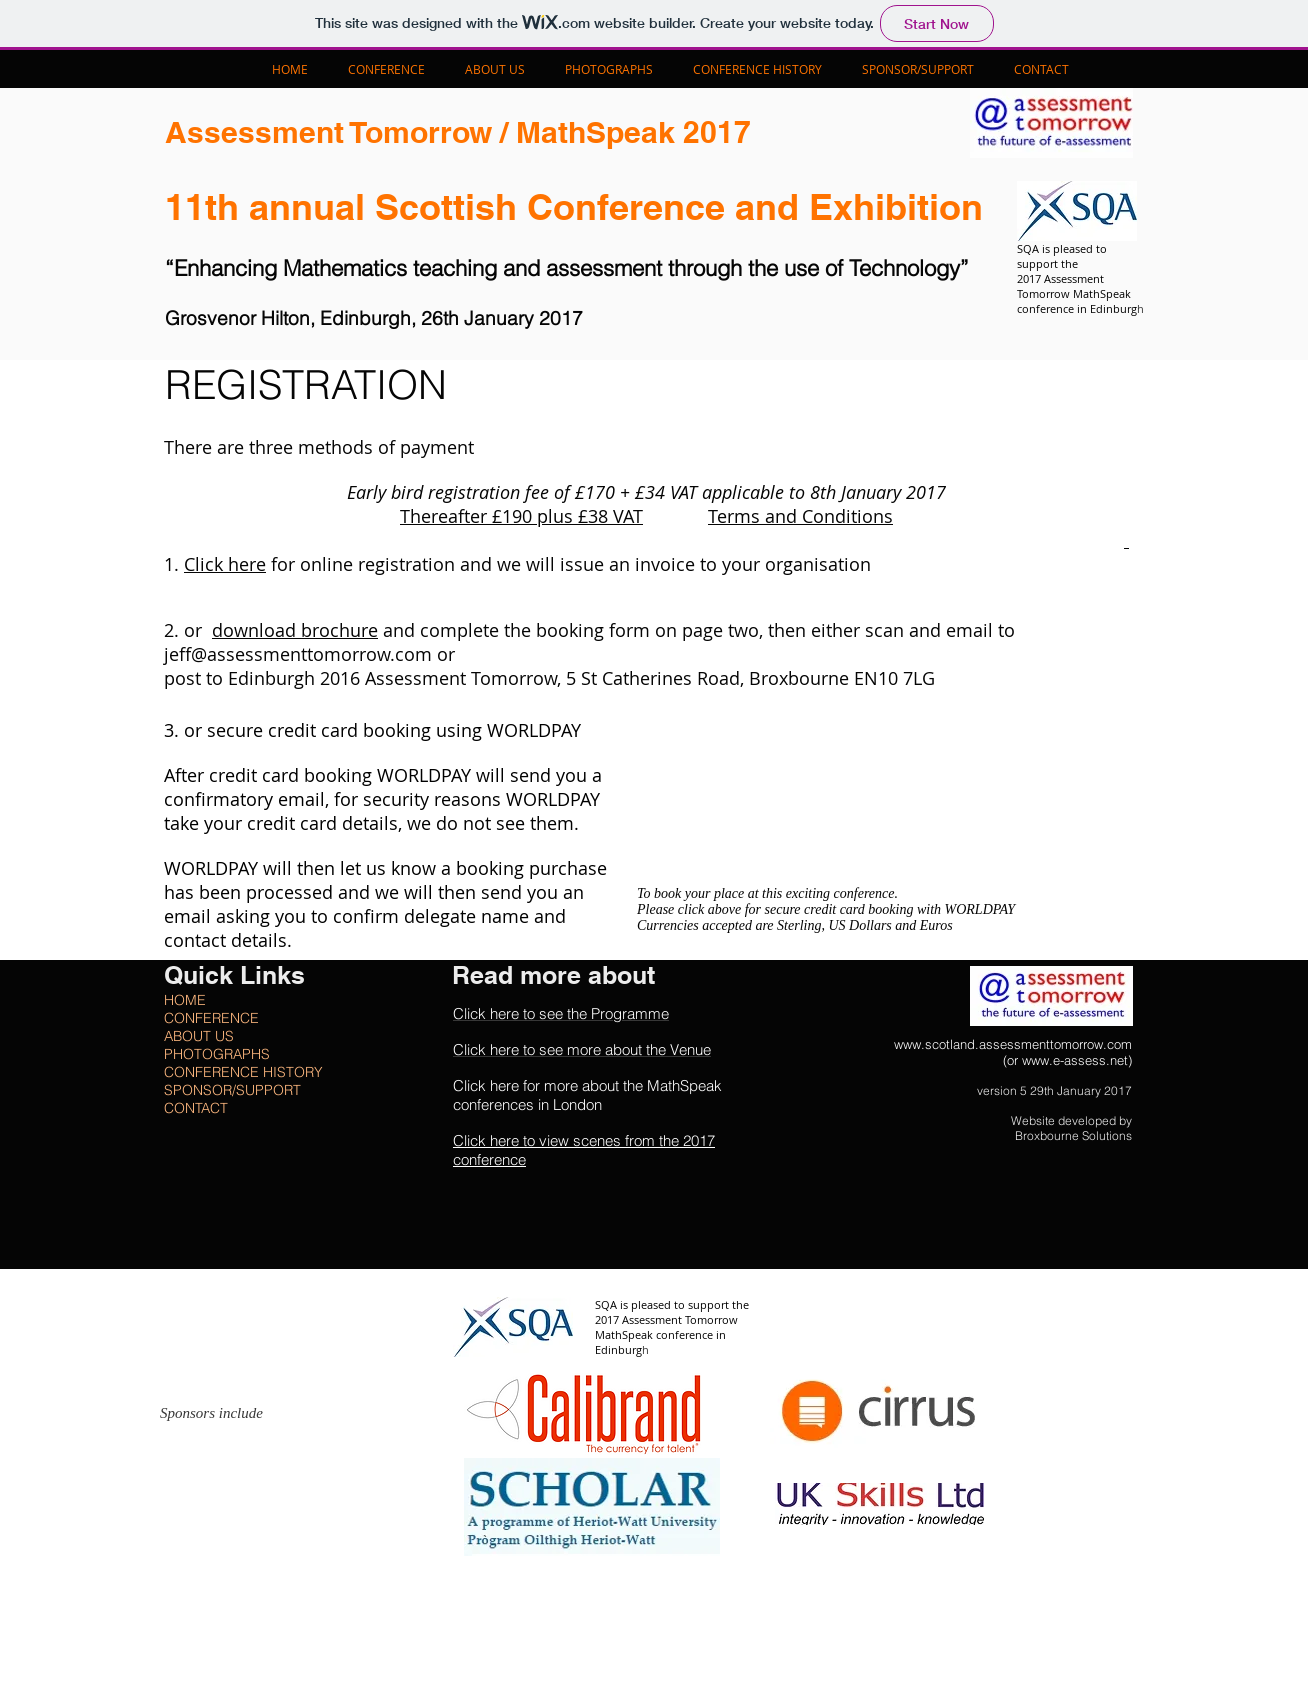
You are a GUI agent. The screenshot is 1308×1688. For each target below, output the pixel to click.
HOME (185, 1000)
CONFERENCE (211, 1018)
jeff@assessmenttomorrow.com (298, 654)
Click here (225, 564)
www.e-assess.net (1075, 1060)
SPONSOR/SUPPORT (232, 1090)
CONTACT (196, 1108)
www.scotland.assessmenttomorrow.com (1013, 1044)
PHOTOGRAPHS (217, 1054)
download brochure (295, 630)
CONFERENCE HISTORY (243, 1072)
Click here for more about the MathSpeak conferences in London (587, 1095)
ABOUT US (199, 1036)
